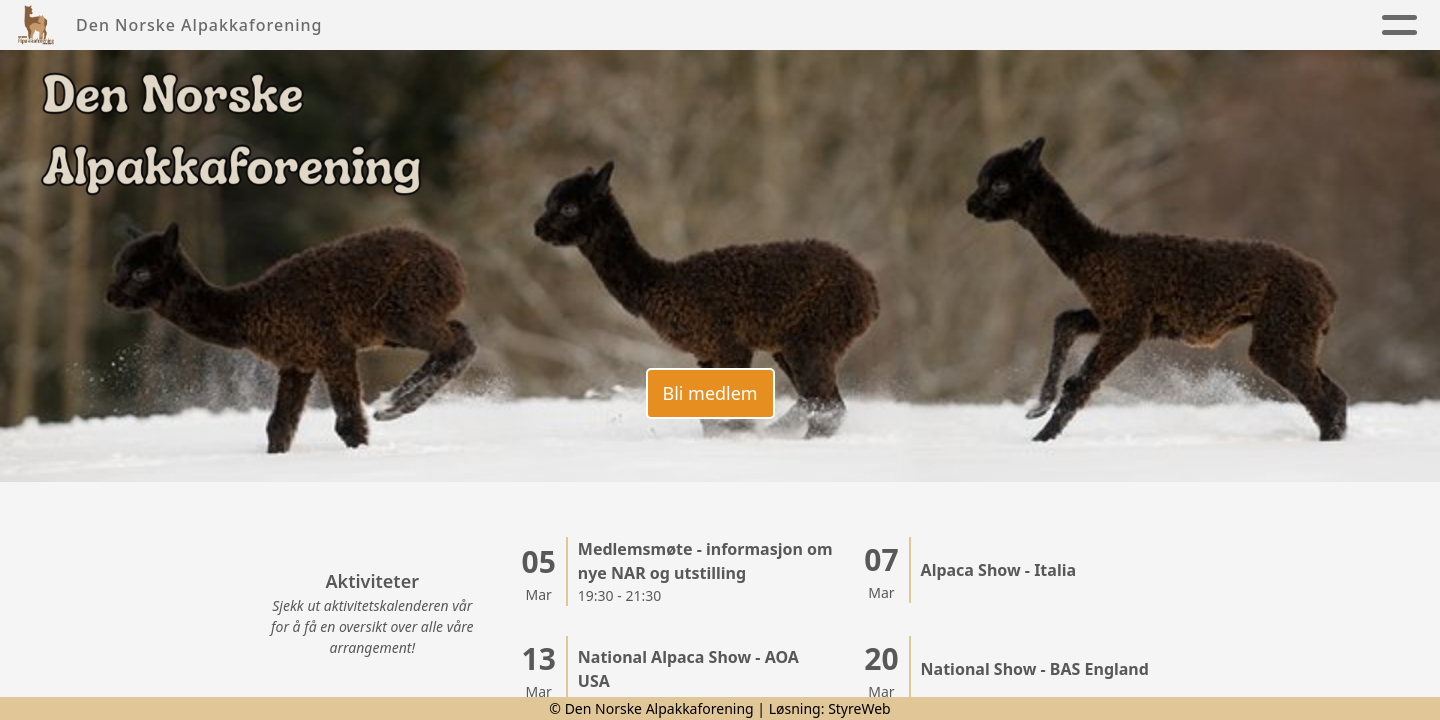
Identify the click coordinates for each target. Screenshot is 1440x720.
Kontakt (988, 25)
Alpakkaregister (1136, 25)
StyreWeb (859, 708)
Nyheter (482, 25)
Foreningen (609, 25)
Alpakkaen (758, 25)
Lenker (1287, 25)
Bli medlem (709, 393)
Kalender (883, 25)
